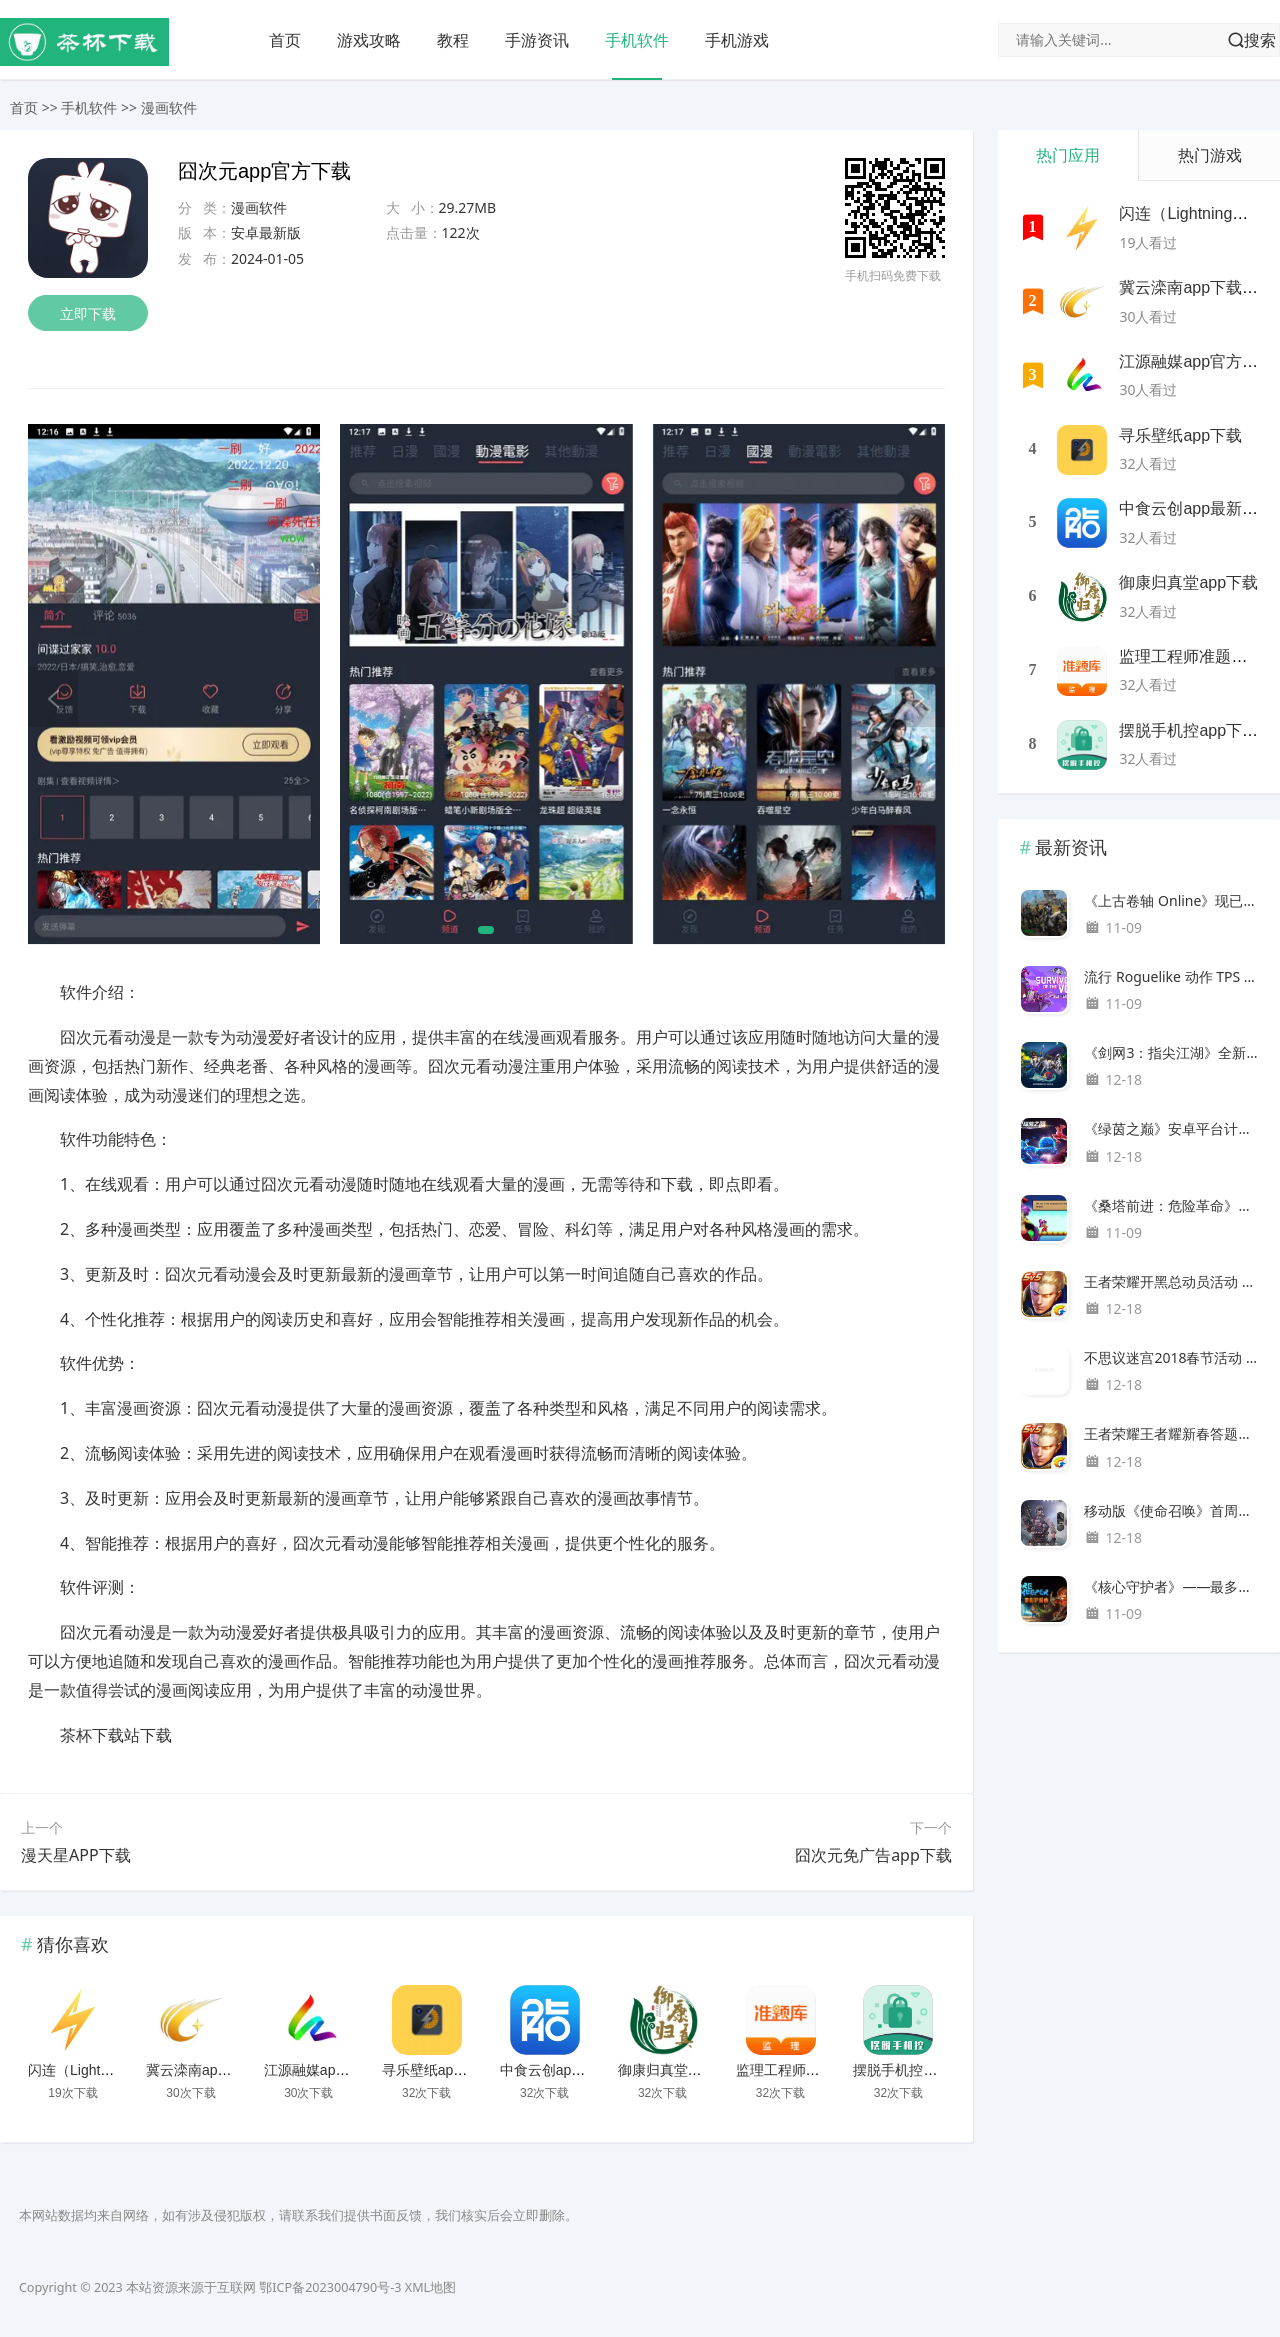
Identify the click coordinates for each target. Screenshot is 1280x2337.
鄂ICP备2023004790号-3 (330, 2287)
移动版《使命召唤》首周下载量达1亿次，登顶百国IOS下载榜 (1171, 1510)
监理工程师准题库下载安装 (820, 2070)
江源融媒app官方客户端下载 (352, 2070)
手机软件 (637, 40)
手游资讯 (537, 40)
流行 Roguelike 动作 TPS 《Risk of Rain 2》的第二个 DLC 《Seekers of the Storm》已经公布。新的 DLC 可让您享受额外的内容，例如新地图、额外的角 (1171, 976)
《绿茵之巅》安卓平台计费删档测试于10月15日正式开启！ (1171, 1128)
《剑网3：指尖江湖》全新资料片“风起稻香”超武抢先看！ (1171, 1052)
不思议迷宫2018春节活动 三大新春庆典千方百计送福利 (1171, 1357)
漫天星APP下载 (76, 1855)
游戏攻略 (369, 40)
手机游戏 (737, 40)
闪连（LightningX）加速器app (122, 2070)
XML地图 (430, 2287)
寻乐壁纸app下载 (435, 2070)
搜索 (1260, 40)
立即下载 (88, 313)
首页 (285, 40)
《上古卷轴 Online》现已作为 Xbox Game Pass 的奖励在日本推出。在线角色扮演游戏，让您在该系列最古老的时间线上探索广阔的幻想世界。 (1171, 900)
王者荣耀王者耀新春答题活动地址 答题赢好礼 (1171, 1433)
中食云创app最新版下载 (574, 2070)
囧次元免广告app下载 (873, 1855)
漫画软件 (169, 107)
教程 (453, 40)
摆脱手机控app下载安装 (927, 2070)
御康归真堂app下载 (678, 2070)
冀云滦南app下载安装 (213, 2070)
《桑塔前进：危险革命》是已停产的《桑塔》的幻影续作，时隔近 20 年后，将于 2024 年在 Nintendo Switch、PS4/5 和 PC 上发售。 (1171, 1205)
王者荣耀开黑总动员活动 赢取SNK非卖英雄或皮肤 (1171, 1281)
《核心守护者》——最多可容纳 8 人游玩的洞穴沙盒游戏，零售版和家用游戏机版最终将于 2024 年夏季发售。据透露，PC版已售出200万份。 (1171, 1586)
